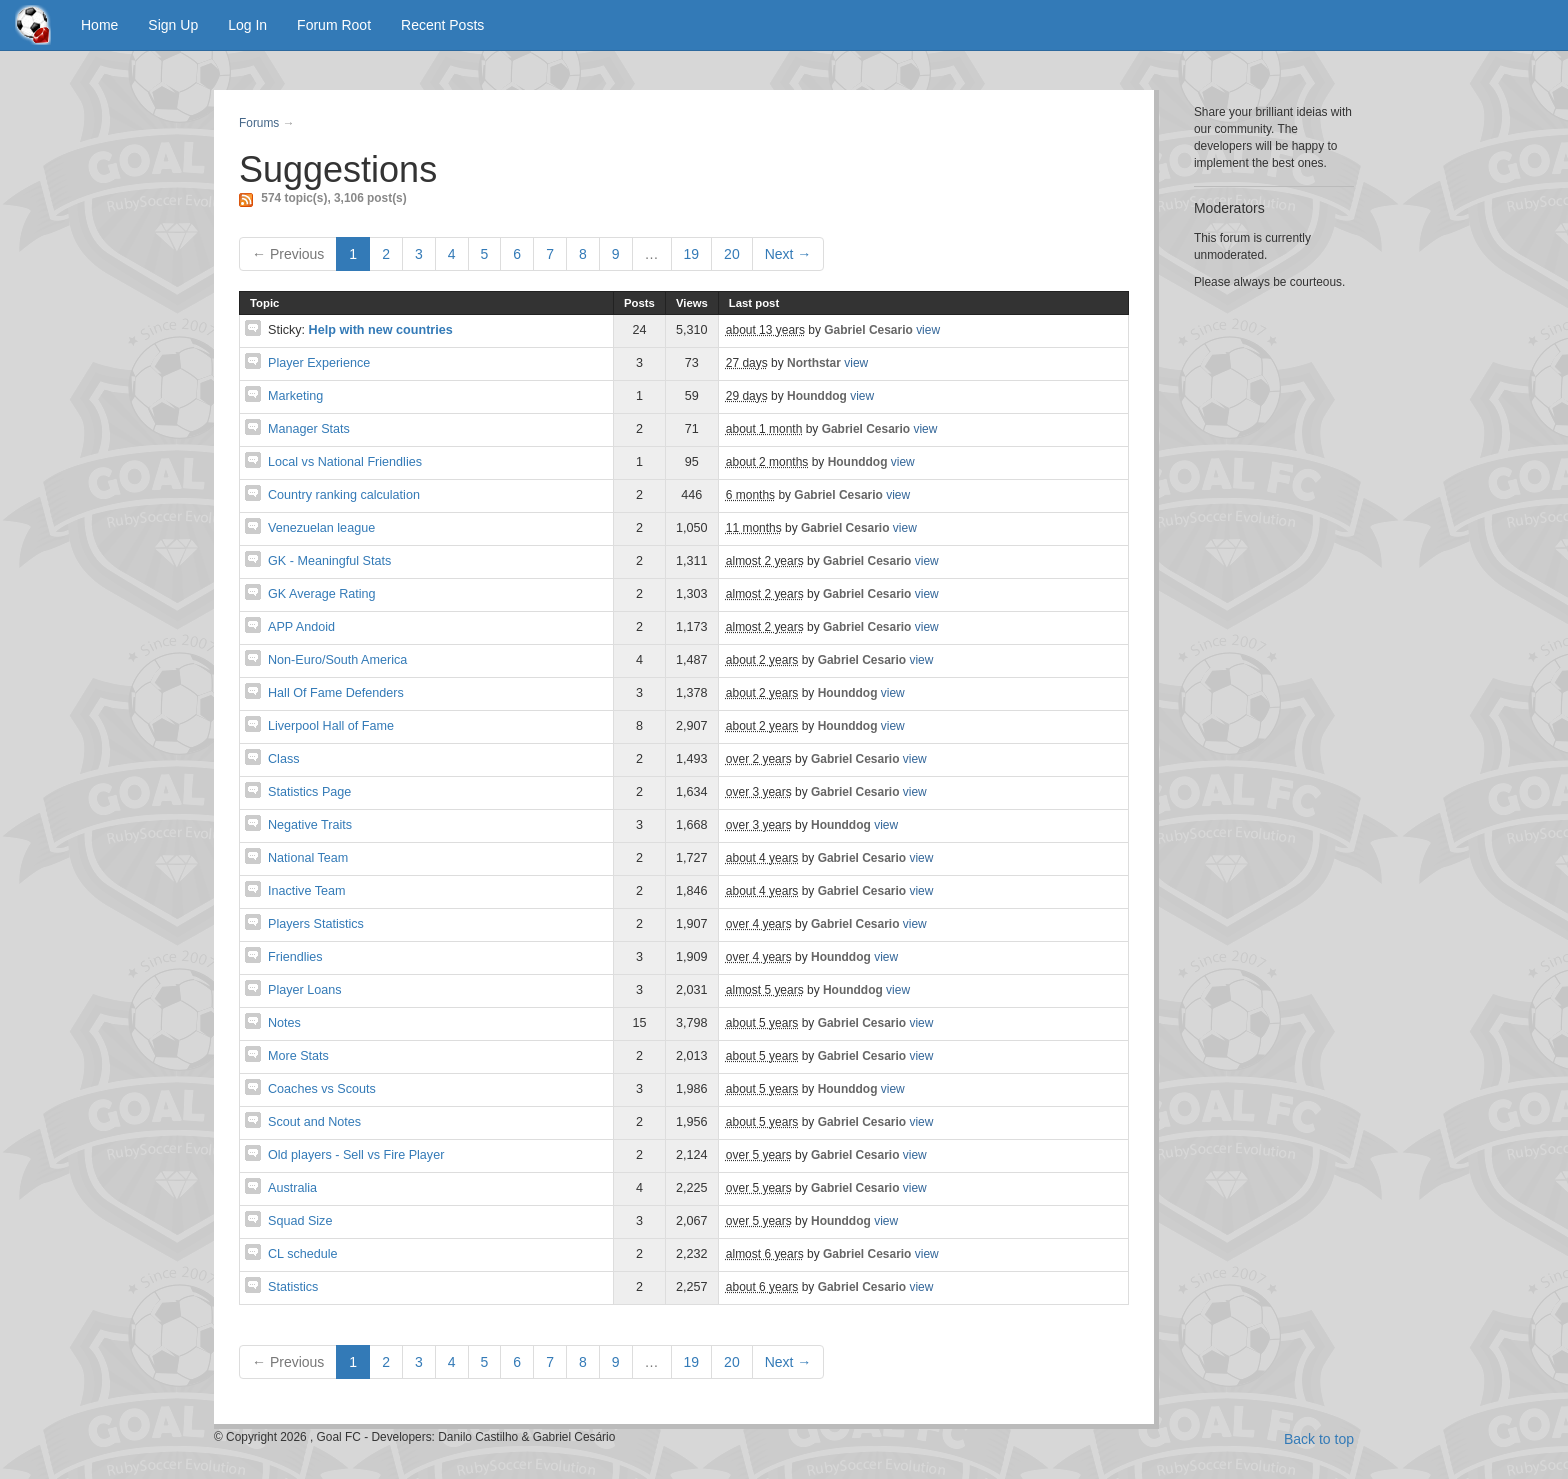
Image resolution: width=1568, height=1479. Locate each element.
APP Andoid (301, 627)
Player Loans (305, 990)
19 (692, 254)
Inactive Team (306, 891)
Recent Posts (442, 25)
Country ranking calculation (344, 495)
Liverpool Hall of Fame (331, 726)
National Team (308, 858)
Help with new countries (381, 330)
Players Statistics (316, 924)
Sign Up (173, 25)
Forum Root (334, 25)
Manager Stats (309, 429)
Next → (788, 254)
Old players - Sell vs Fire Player (356, 1155)
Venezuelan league (321, 528)
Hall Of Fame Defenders (336, 693)
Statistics (293, 1287)
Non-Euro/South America (337, 660)
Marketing (295, 396)
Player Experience (319, 363)
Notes (284, 1023)
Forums (259, 123)
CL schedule (303, 1254)
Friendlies (295, 957)
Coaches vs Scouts (322, 1089)
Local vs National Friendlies (345, 462)
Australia (292, 1188)
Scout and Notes (314, 1122)
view (928, 330)
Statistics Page (309, 792)
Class (284, 759)
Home (99, 25)
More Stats (298, 1056)
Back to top (1319, 1439)
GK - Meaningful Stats (329, 561)
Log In (247, 25)
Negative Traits (310, 825)
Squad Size (300, 1221)
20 (732, 254)
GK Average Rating (322, 594)
